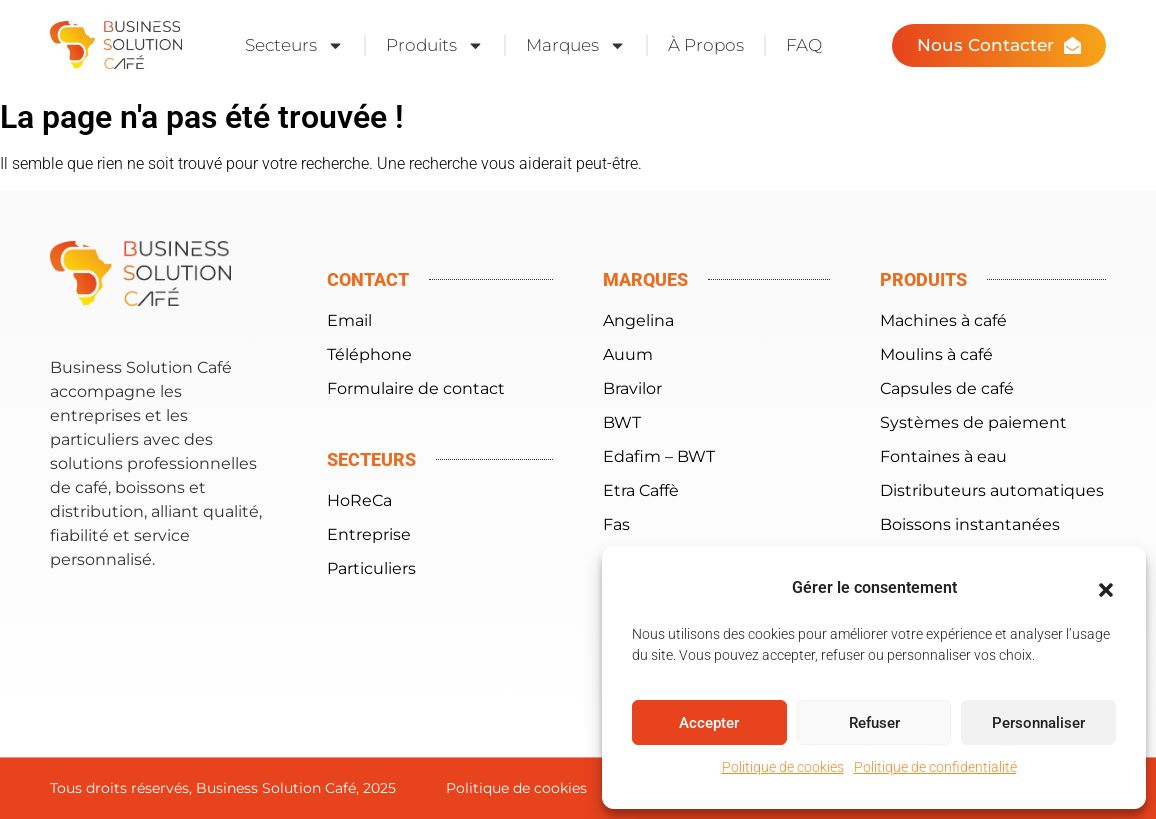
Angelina (638, 320)
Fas (616, 524)
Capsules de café (947, 388)
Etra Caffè (641, 490)
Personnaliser (1038, 723)
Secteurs (294, 45)
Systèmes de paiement (973, 422)
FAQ (804, 45)
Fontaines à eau (943, 456)
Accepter (709, 723)
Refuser (874, 723)
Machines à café (943, 320)
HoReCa (359, 500)
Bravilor (632, 388)
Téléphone (369, 354)
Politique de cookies (783, 767)
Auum (628, 354)
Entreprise (369, 534)
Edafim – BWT (659, 456)
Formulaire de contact (416, 388)
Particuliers (371, 568)
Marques (576, 45)
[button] (1106, 590)
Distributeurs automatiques (992, 490)
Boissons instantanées (970, 524)
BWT (622, 422)
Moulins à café (936, 354)
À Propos (706, 45)
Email (349, 320)
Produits (435, 45)
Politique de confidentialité (935, 767)
